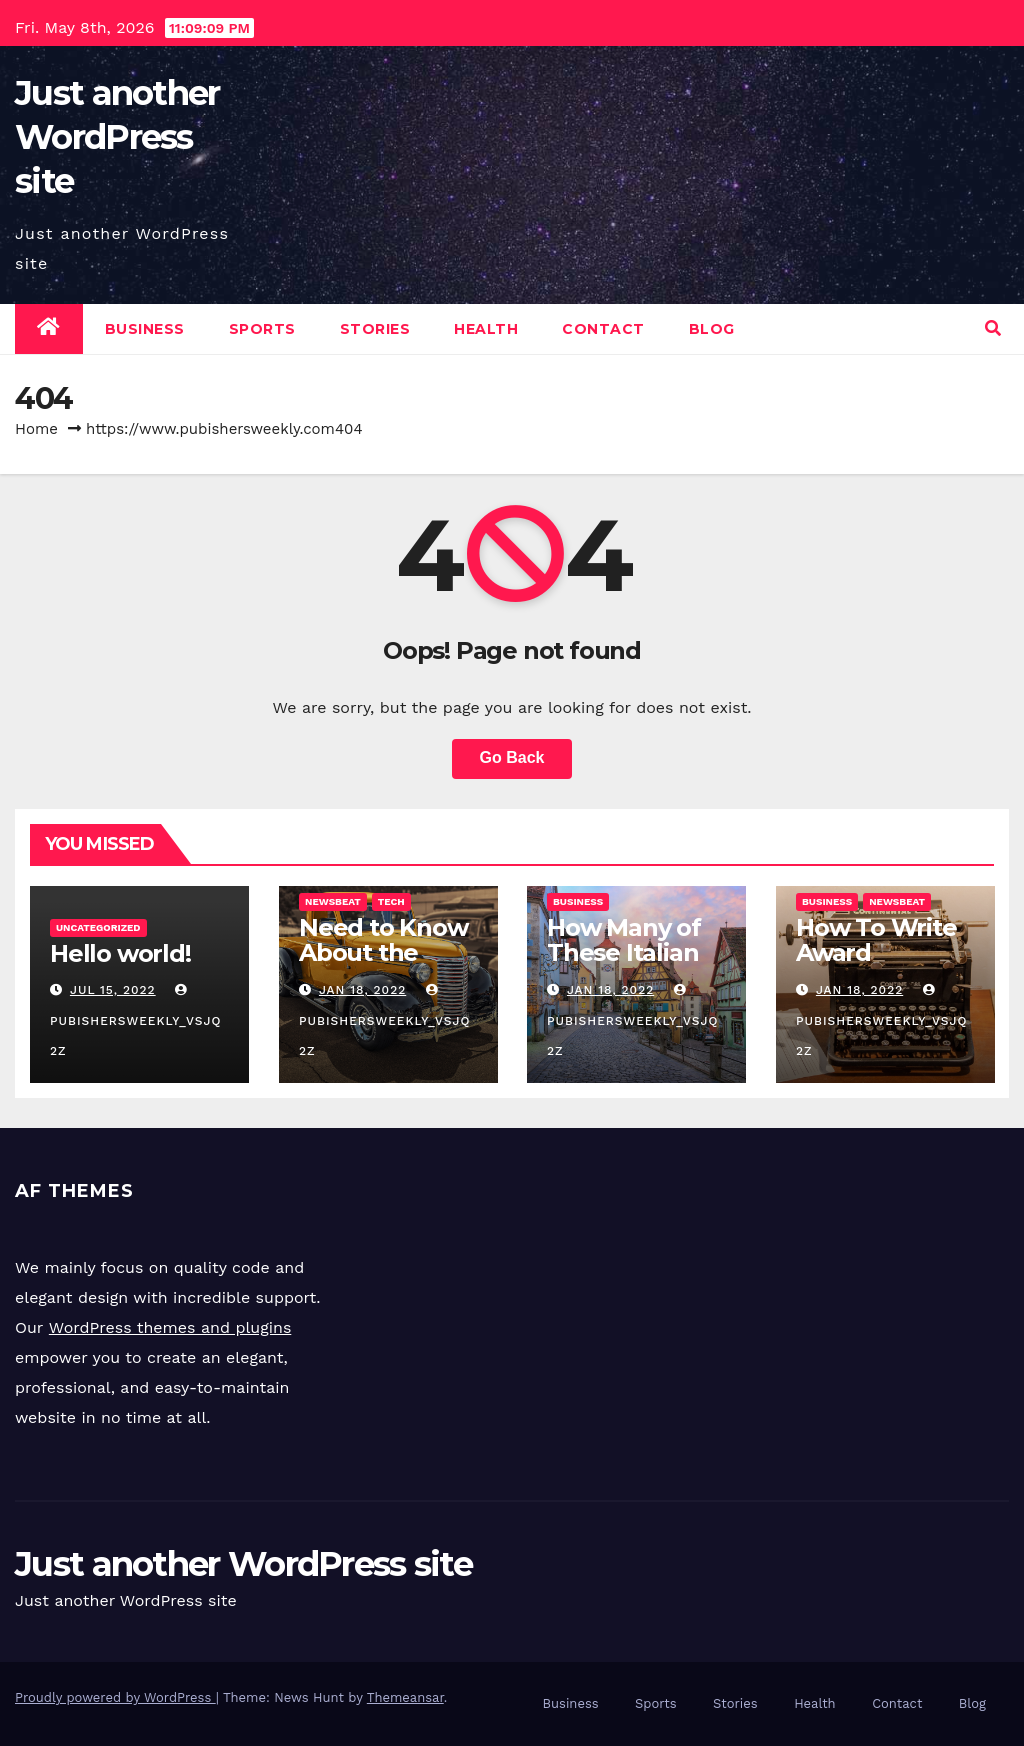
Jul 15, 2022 (113, 990)
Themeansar (405, 1697)
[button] (993, 328)
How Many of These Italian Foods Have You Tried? (624, 965)
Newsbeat (333, 901)
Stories (375, 329)
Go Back (512, 757)
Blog (712, 329)
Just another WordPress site (117, 137)
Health (486, 329)
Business (145, 329)
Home (36, 429)
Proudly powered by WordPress (115, 1697)
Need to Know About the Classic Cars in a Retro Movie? (385, 965)
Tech (390, 901)
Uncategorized (98, 927)
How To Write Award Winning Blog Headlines (877, 965)
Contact (603, 329)
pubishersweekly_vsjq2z (136, 1021)
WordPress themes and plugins (170, 1328)
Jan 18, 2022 (361, 990)
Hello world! (120, 953)
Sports (262, 329)
